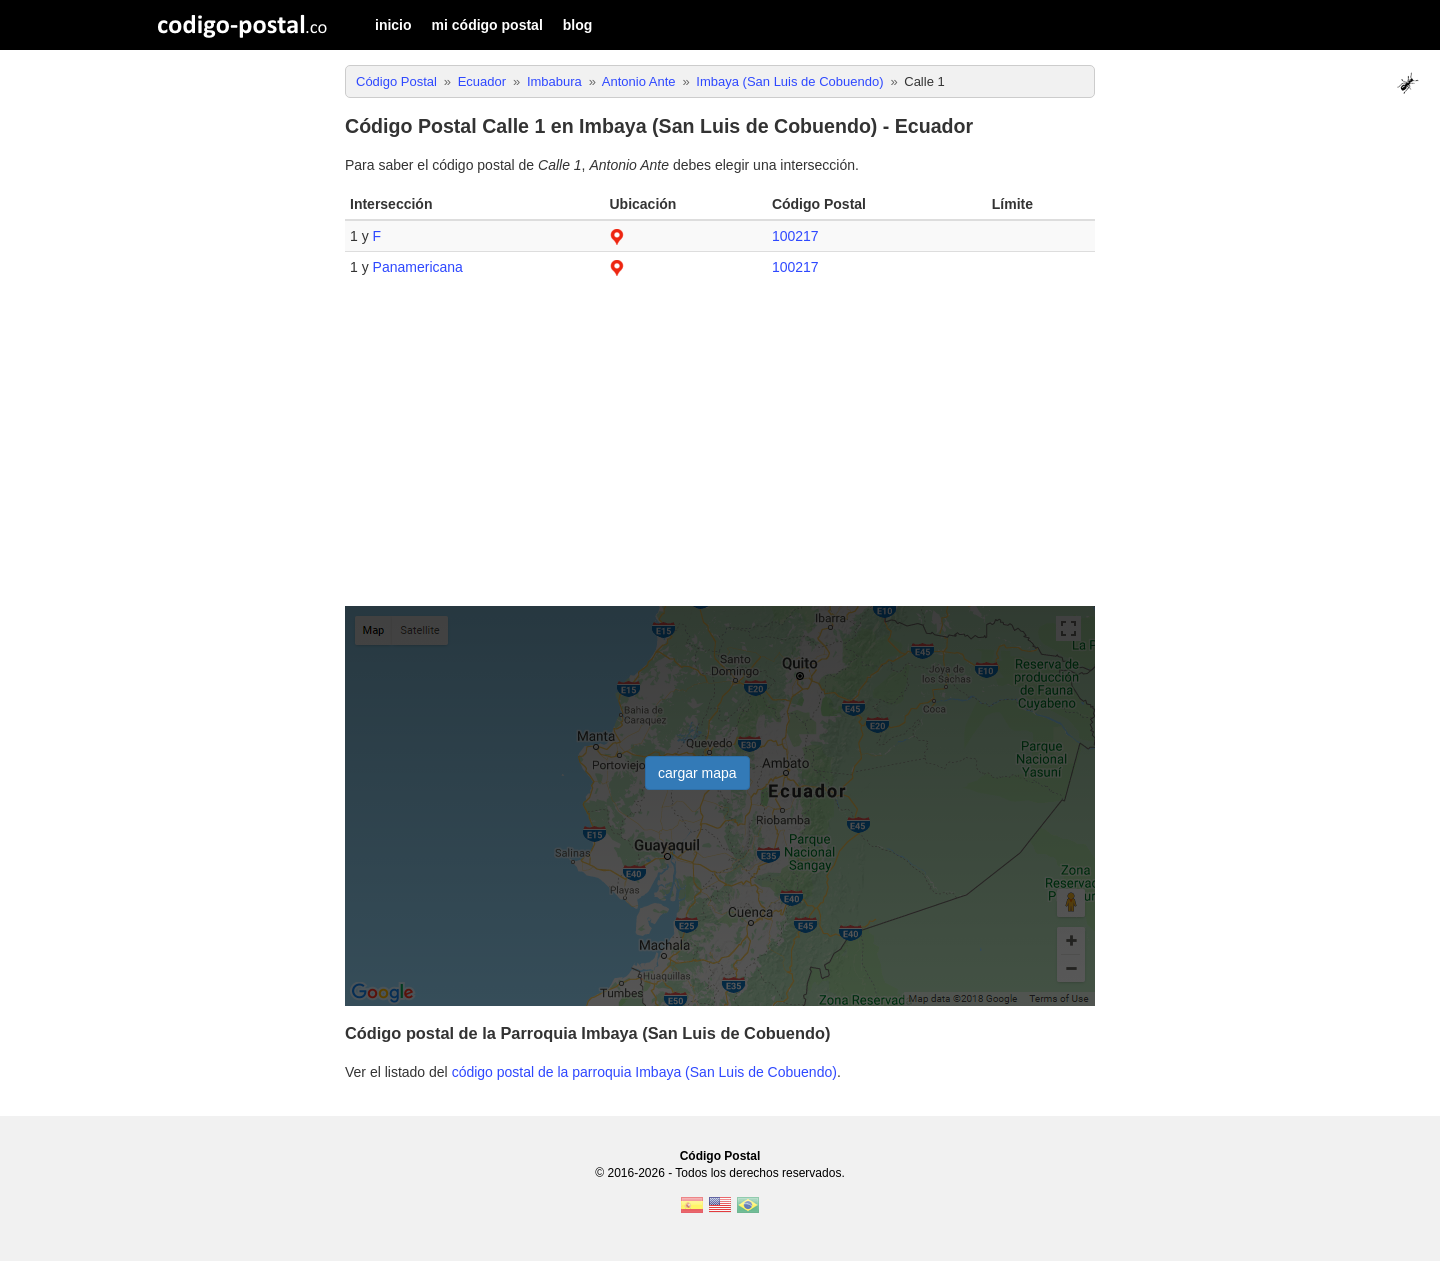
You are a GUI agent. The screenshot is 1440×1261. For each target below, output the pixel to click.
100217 (795, 236)
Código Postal (720, 1156)
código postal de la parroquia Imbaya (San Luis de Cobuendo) (644, 1072)
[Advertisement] (720, 452)
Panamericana (418, 267)
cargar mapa (697, 773)
